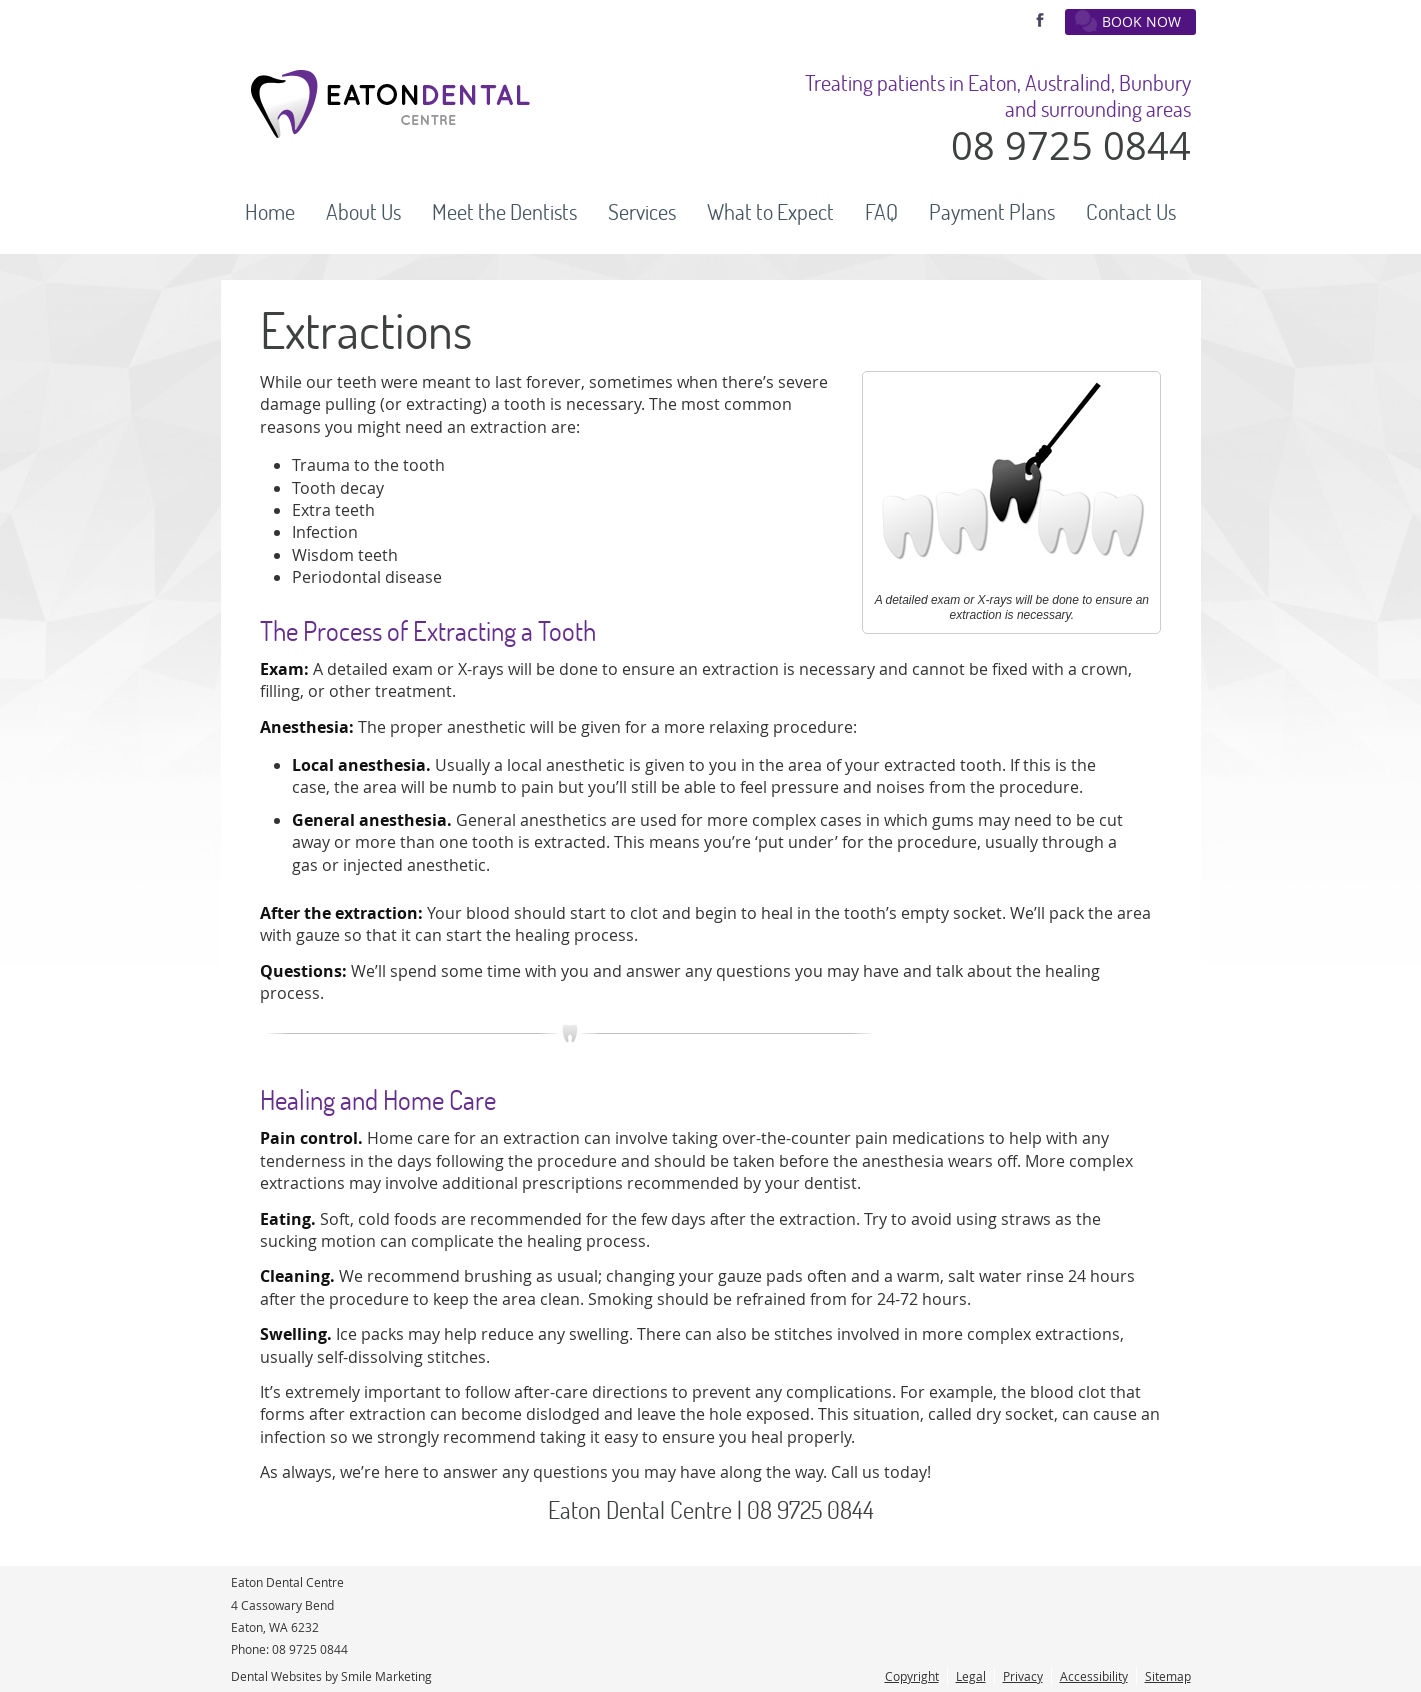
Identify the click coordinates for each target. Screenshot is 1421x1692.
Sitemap (1168, 1676)
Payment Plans (992, 212)
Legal (971, 1676)
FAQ (881, 212)
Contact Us (1131, 212)
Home (270, 212)
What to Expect (770, 212)
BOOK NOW (1128, 21)
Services (642, 212)
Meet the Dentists (504, 212)
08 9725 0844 (310, 1649)
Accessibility (1094, 1676)
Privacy (1023, 1676)
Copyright (912, 1676)
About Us (363, 212)
